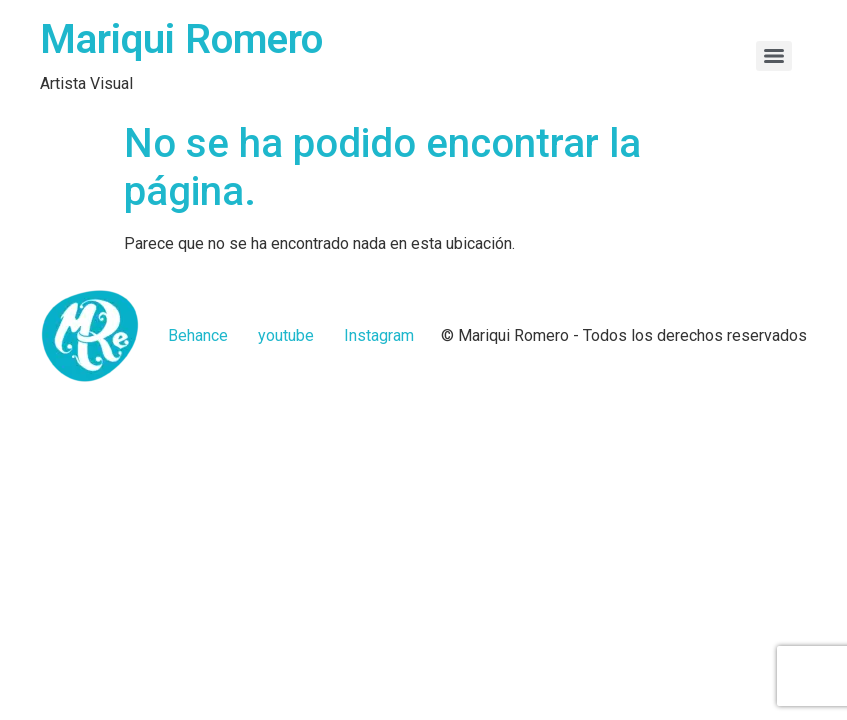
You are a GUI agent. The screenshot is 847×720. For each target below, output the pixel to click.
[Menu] (774, 56)
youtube (286, 335)
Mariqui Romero (181, 39)
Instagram (379, 335)
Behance (198, 335)
